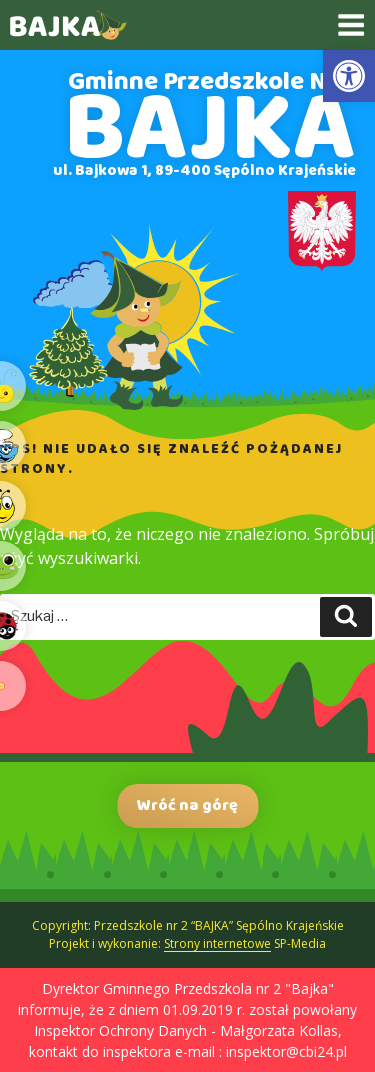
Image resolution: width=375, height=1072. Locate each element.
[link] (349, 76)
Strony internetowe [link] (217, 943)
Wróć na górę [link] (187, 805)
